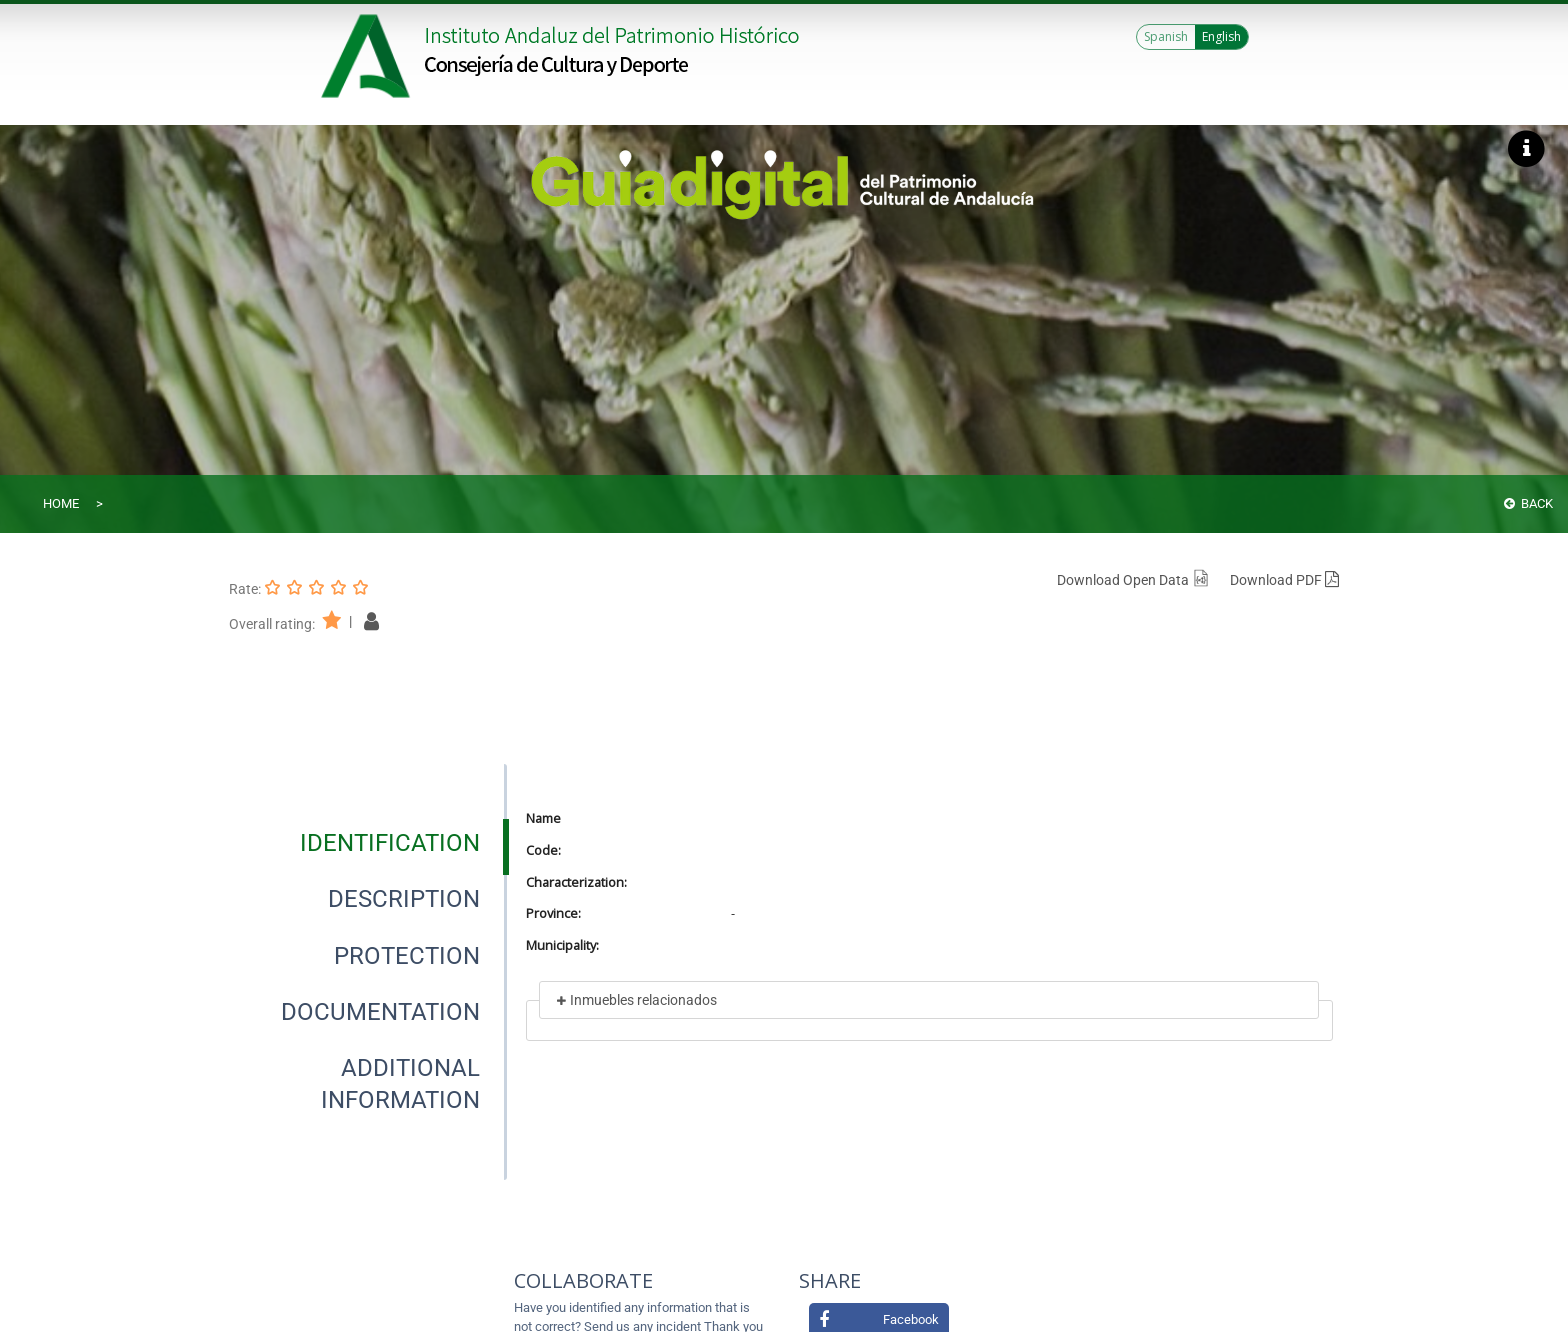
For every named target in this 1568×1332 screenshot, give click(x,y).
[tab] (390, 843)
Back (1528, 503)
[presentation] (368, 843)
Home (61, 503)
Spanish (1166, 36)
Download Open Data (1133, 580)
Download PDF (1284, 580)
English (1221, 36)
